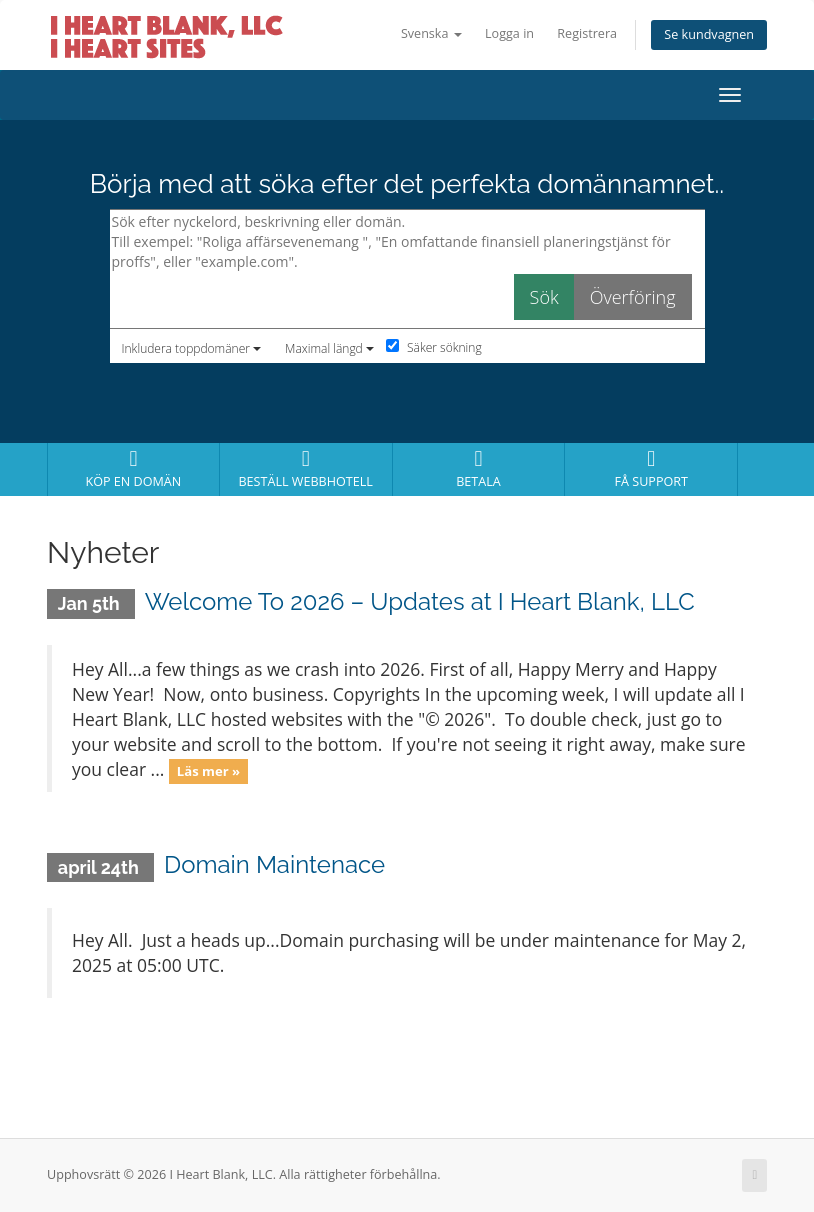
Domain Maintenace (274, 864)
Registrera (587, 33)
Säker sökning (434, 347)
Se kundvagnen (709, 34)
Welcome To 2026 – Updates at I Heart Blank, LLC (420, 601)
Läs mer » (208, 771)
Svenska (431, 33)
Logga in (509, 33)
